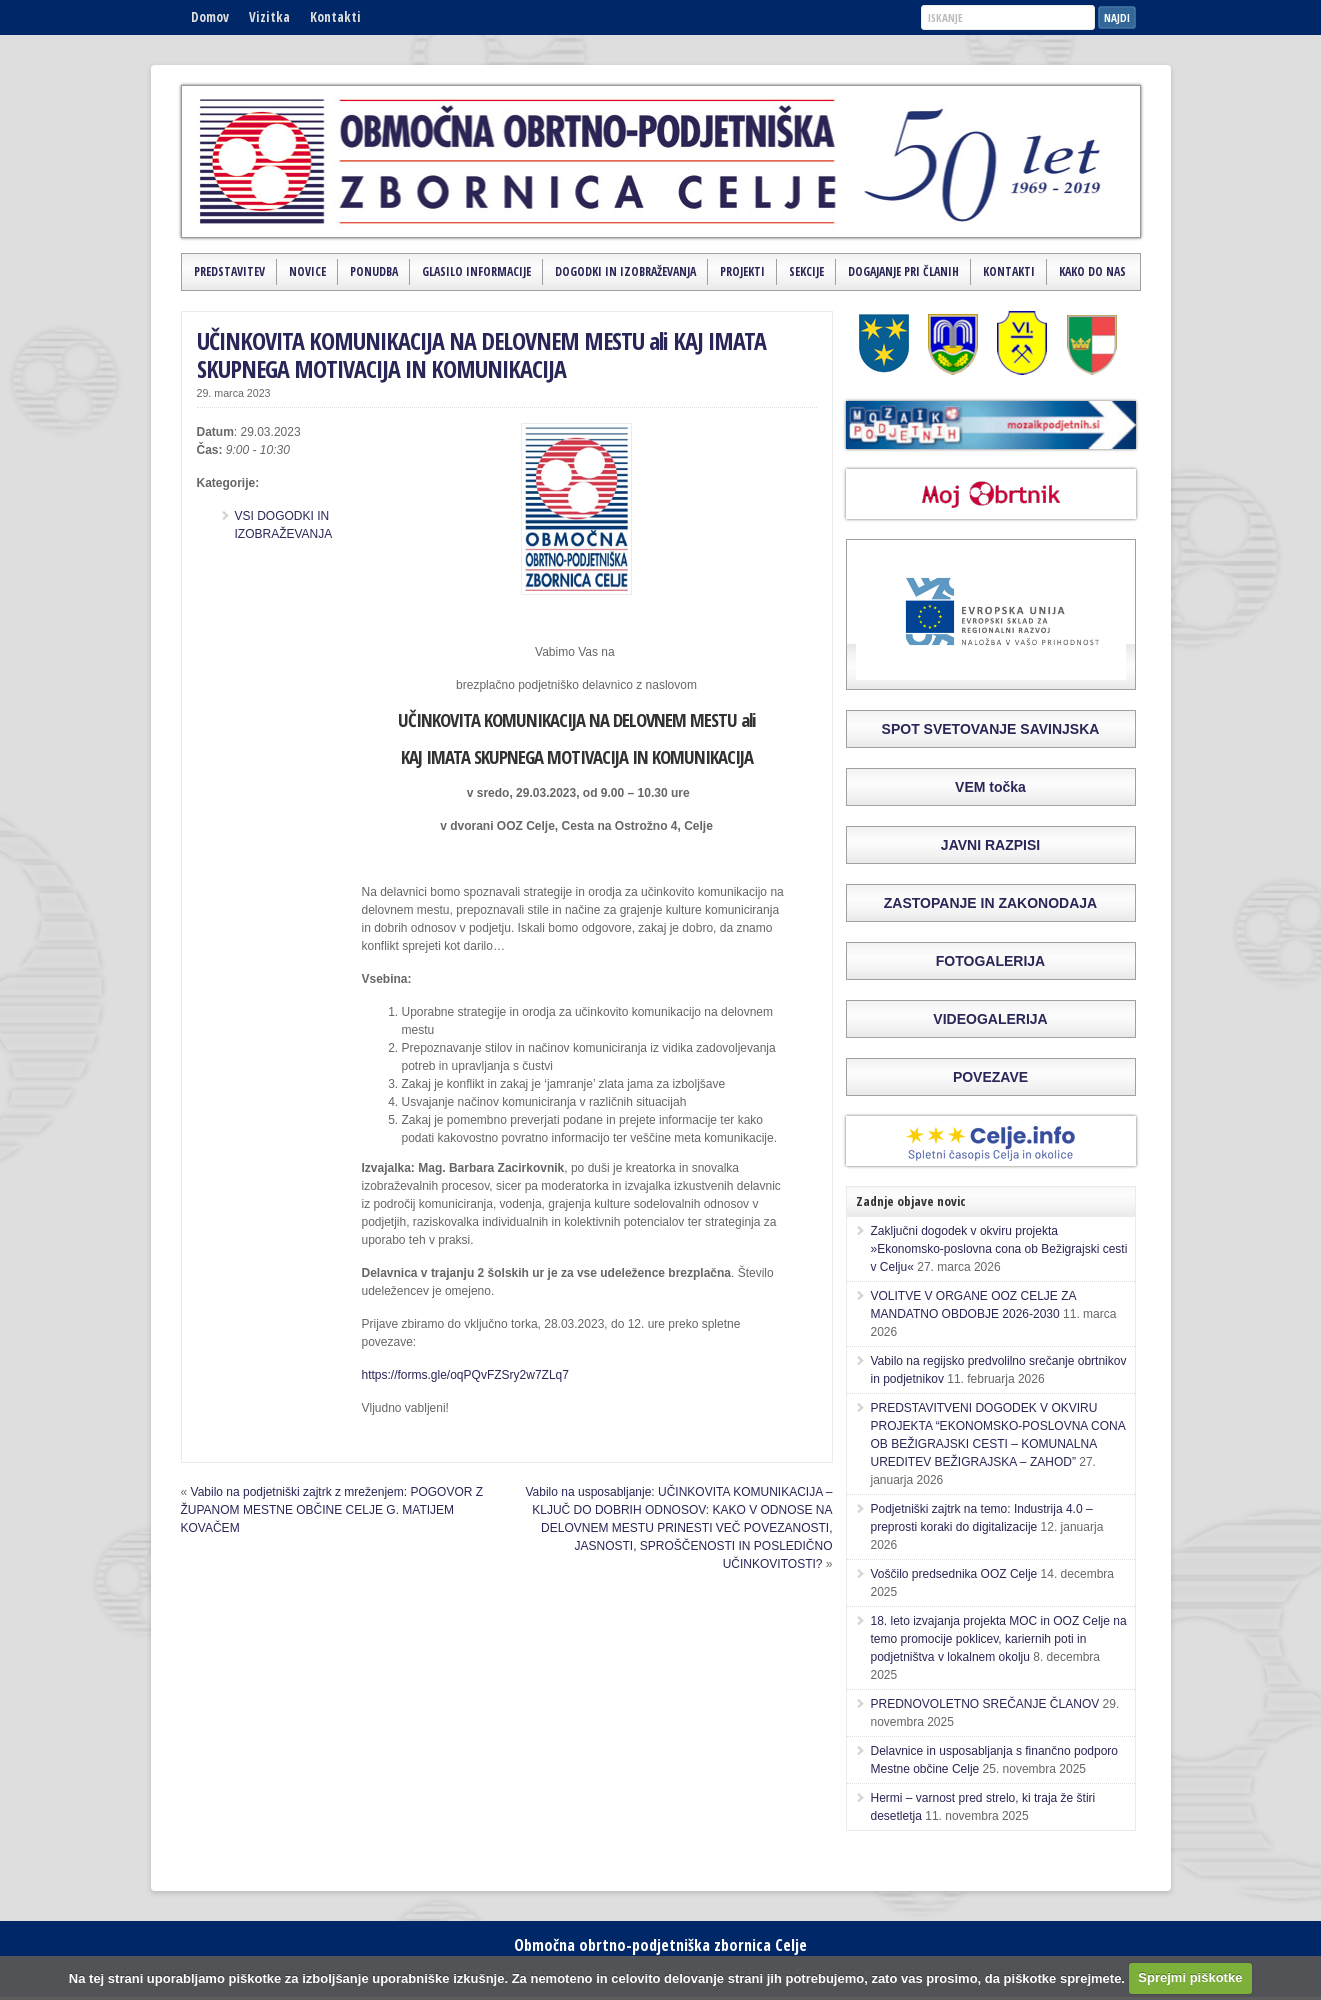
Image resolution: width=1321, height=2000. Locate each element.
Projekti (742, 271)
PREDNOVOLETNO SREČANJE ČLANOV (985, 1704)
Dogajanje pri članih (903, 271)
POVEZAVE (990, 1077)
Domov (210, 17)
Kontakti (335, 17)
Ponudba (374, 271)
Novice (307, 271)
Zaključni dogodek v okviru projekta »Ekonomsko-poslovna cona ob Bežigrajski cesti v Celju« (999, 1249)
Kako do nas (1092, 271)
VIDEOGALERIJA (990, 1019)
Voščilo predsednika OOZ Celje (954, 1574)
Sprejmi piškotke (1190, 1977)
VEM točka (990, 787)
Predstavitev (229, 271)
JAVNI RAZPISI (990, 845)
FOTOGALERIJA (990, 961)
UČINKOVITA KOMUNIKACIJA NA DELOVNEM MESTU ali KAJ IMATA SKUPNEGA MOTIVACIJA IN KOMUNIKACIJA (481, 355)
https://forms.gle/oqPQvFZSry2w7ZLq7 (465, 1375)
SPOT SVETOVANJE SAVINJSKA (991, 729)
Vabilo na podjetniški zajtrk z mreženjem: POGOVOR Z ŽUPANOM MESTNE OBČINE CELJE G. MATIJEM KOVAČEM (332, 1510)
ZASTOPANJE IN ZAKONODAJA (990, 903)
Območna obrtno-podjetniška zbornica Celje (660, 1945)
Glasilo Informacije (476, 271)
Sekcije (806, 271)
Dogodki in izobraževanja (625, 271)
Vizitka (269, 17)
